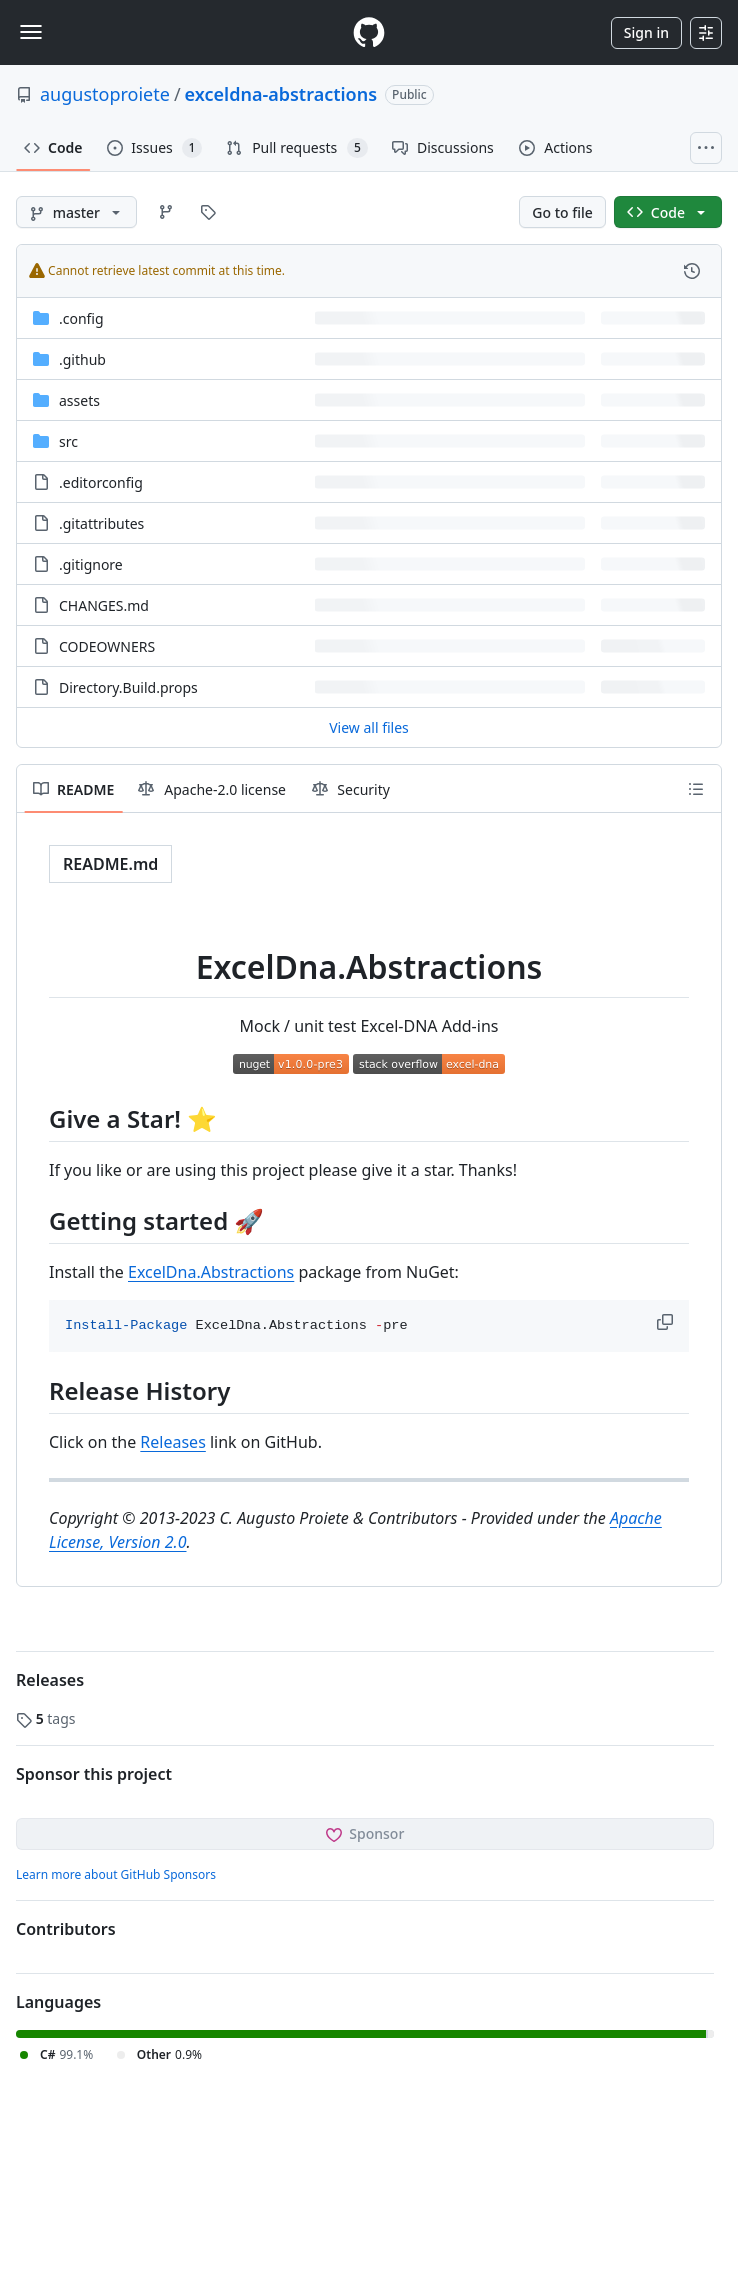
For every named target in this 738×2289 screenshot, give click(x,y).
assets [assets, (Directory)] (79, 400)
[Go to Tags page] (208, 212)
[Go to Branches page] (166, 212)
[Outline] (696, 789)
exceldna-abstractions (281, 94)
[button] (667, 1322)
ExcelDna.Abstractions (211, 1272)
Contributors (66, 1929)
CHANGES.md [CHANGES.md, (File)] (104, 605)
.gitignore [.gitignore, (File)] (91, 564)
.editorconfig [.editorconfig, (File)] (101, 482)
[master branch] (76, 212)
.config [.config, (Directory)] (81, 318)
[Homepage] (369, 32)
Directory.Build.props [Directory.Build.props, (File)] (128, 687)
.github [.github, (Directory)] (82, 359)
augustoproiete (105, 94)
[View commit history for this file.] (692, 271)
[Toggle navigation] (31, 32)
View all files (369, 727)
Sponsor (365, 1833)
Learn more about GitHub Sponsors (116, 1874)
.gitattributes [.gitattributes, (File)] (101, 523)
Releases (172, 1442)
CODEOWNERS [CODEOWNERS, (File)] (107, 646)
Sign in (646, 32)
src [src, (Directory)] (68, 441)
